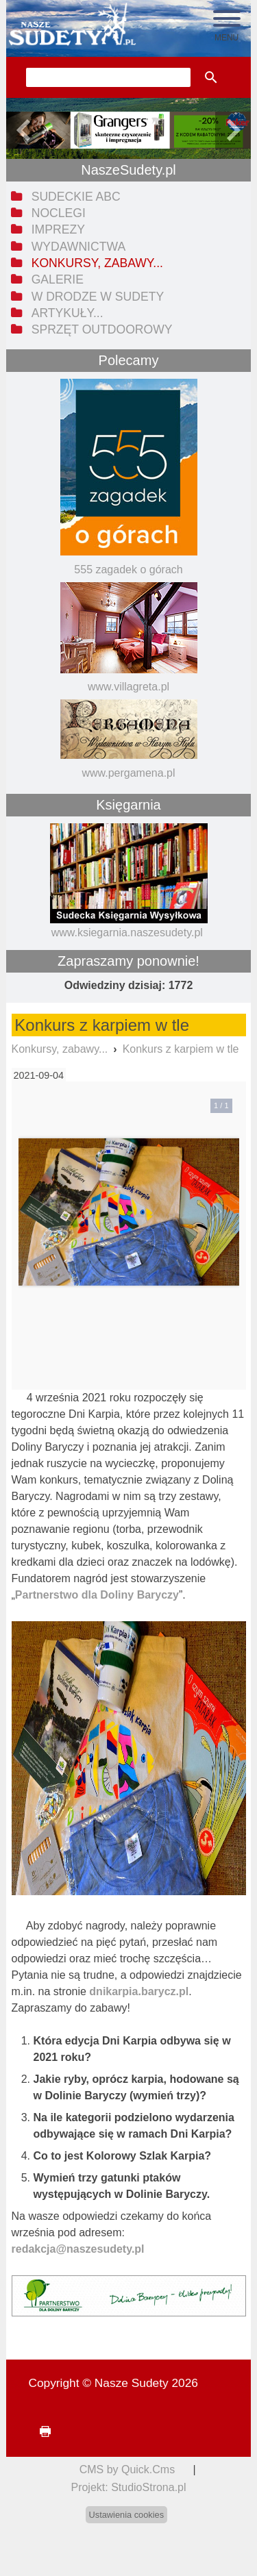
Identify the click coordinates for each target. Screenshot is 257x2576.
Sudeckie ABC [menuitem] (76, 196)
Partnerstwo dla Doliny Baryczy (97, 1595)
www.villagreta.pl (128, 686)
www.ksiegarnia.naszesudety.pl (127, 932)
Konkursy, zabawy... (60, 1049)
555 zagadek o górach (128, 569)
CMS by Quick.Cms (127, 2469)
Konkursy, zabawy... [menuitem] (97, 263)
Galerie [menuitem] (58, 279)
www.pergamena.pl (128, 773)
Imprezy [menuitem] (58, 229)
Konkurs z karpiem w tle (181, 1049)
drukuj (39, 2431)
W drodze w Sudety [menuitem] (98, 296)
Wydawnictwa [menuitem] (78, 246)
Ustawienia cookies (126, 2515)
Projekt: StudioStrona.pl (128, 2487)
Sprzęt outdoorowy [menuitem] (102, 329)
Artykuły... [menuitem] (67, 313)
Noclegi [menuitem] (59, 213)
